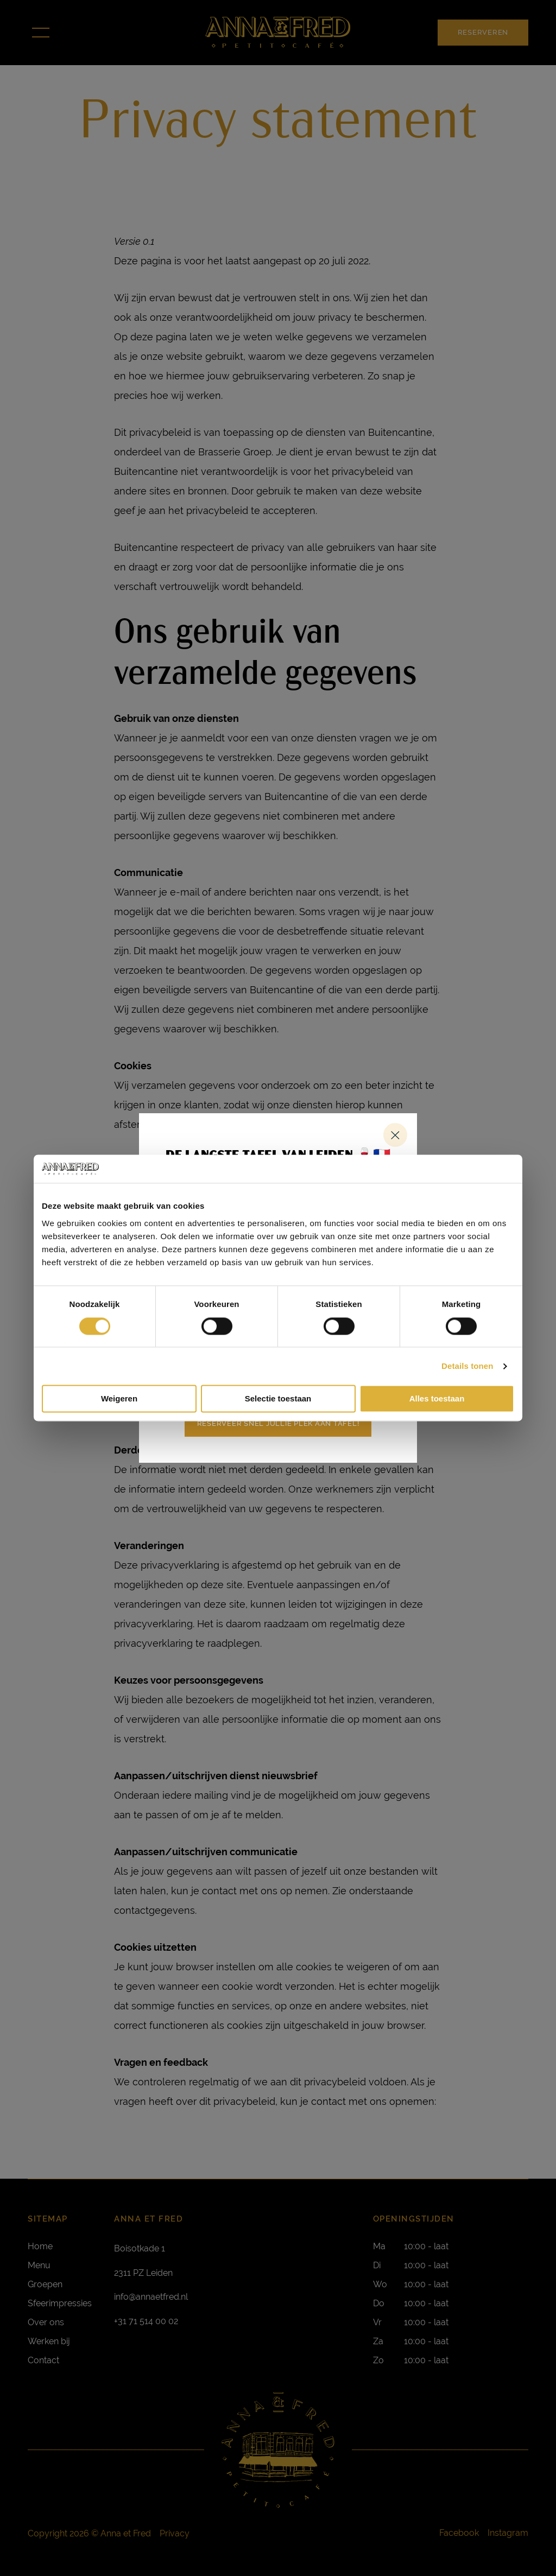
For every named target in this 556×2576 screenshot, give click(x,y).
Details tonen (467, 1366)
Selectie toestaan (278, 1399)
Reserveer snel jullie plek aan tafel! (278, 1423)
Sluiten (395, 1135)
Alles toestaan (437, 1399)
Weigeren (119, 1399)
